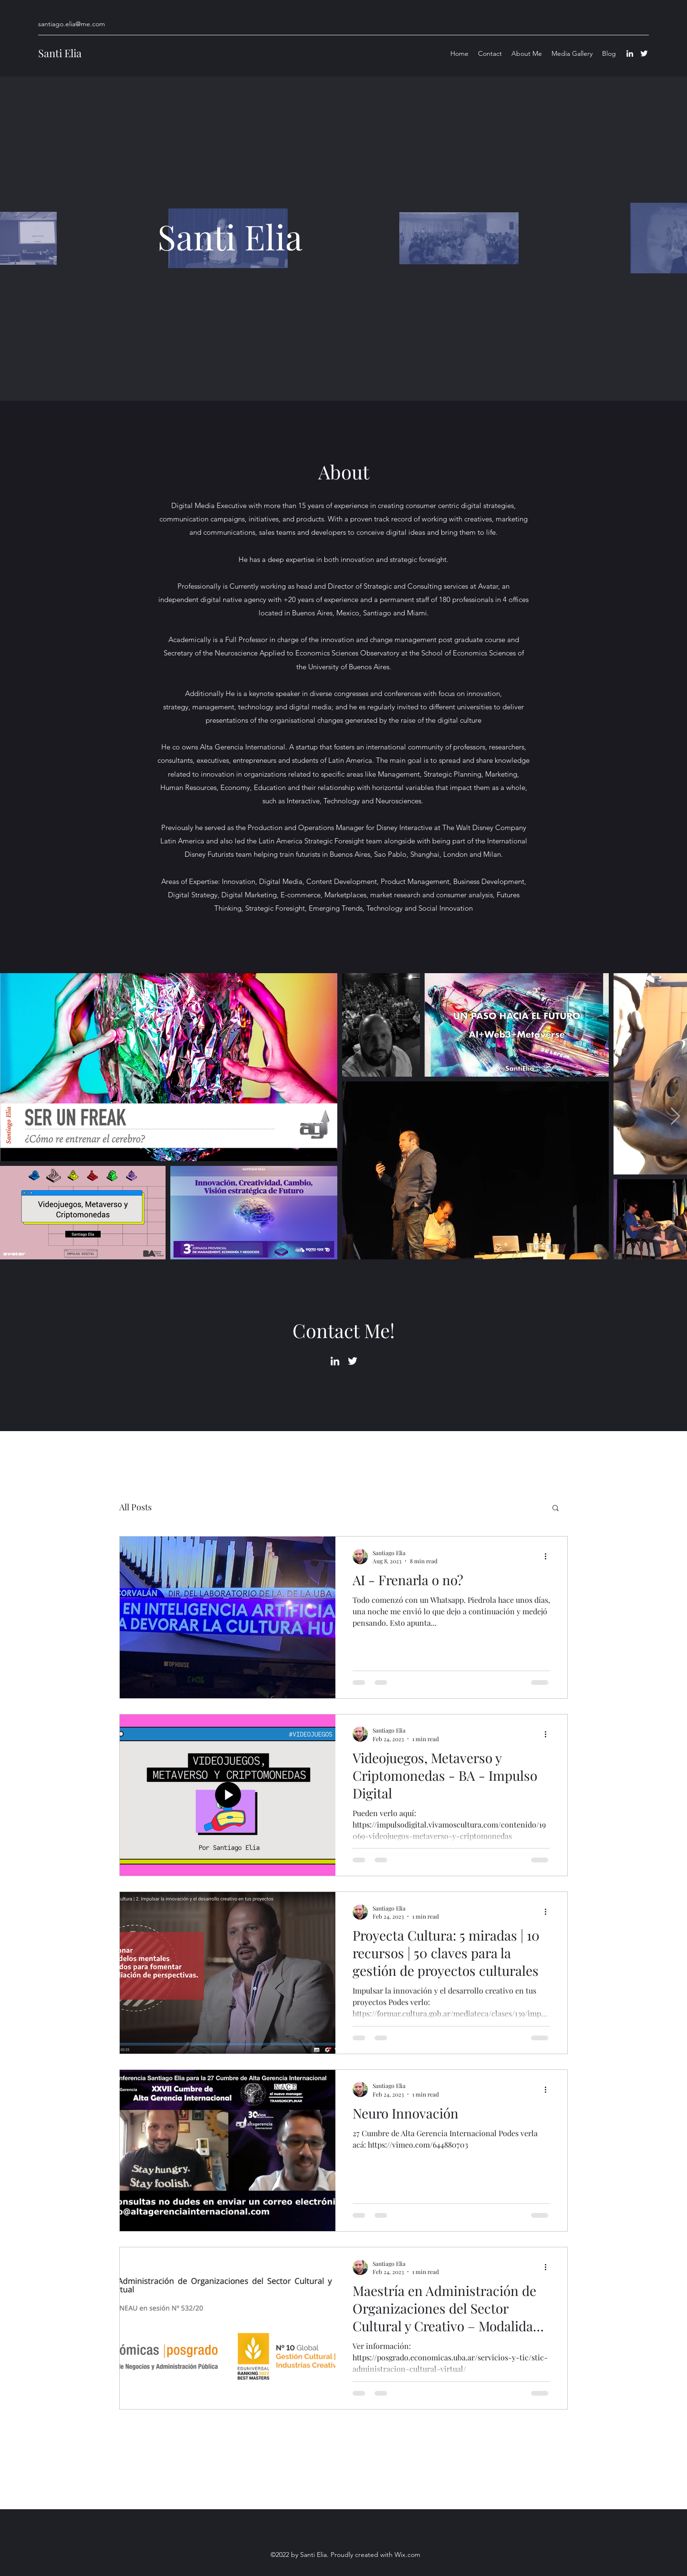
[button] (555, 1509)
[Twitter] (644, 53)
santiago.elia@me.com (71, 24)
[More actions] (548, 1556)
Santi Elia (60, 53)
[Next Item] (675, 1116)
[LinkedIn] (630, 53)
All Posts (135, 1507)
